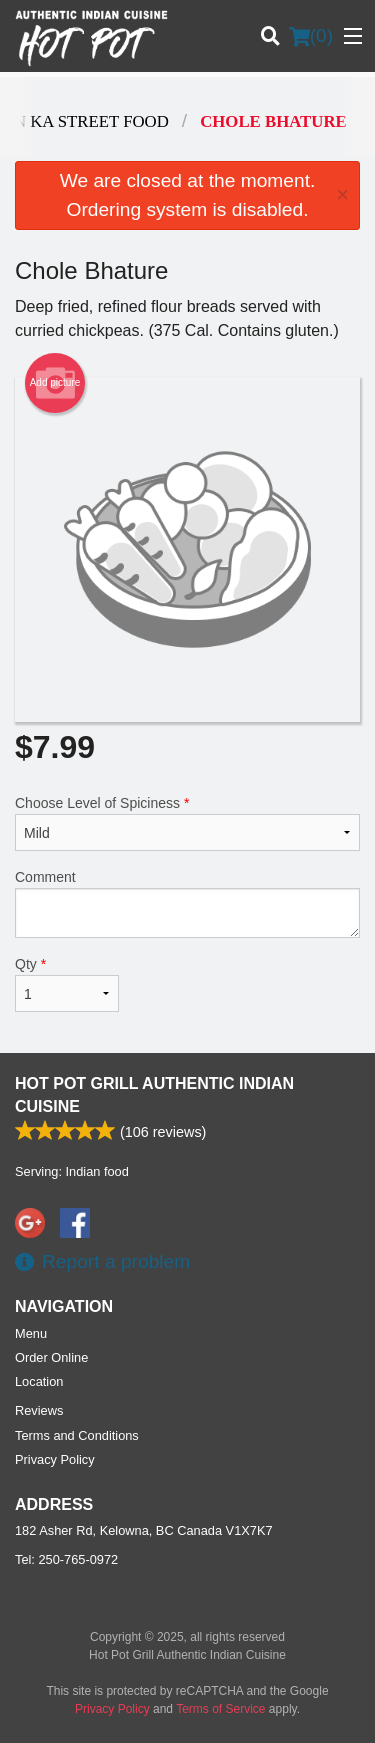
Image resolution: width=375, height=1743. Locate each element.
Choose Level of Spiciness (187, 823)
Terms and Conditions (77, 1435)
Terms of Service (220, 1709)
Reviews (39, 1410)
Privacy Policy (55, 1459)
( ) (311, 36)
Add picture (55, 383)
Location (39, 1381)
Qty (67, 984)
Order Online (51, 1357)
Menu (31, 1333)
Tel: (66, 1559)
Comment (187, 903)
